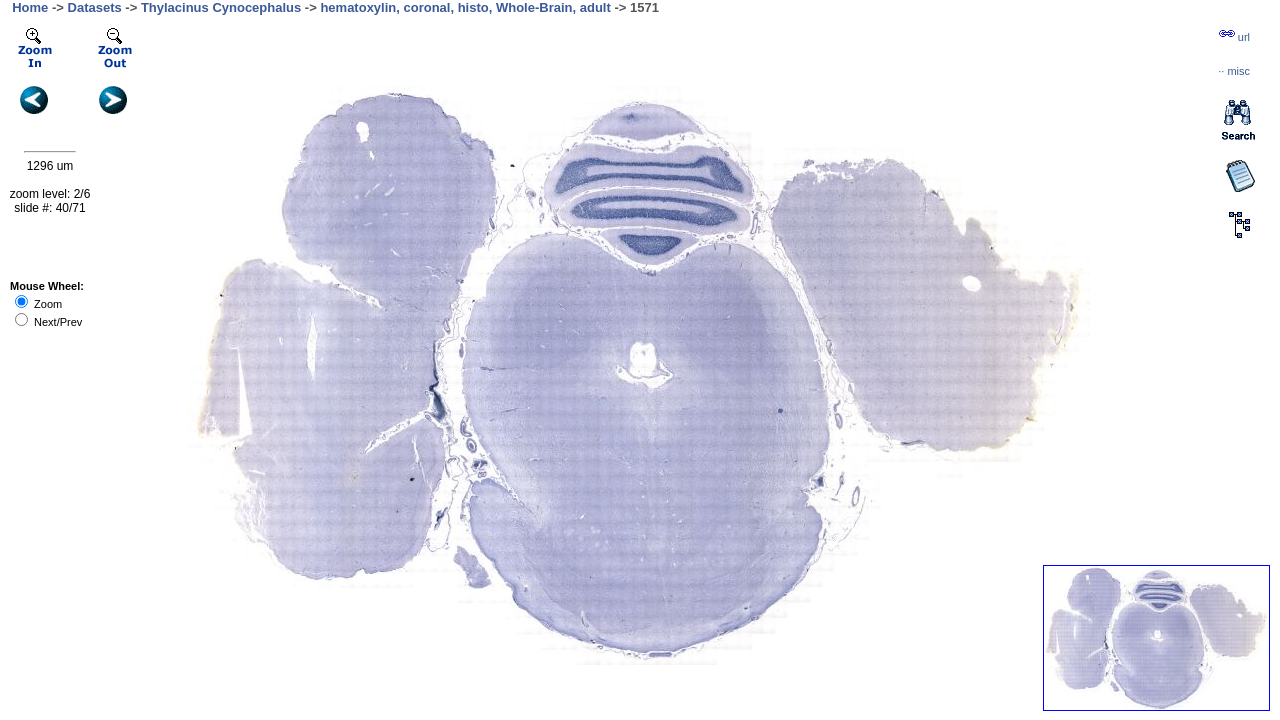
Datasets (95, 7)
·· (1234, 71)
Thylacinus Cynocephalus (221, 7)
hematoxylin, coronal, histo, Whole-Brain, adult (465, 7)
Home (30, 7)
